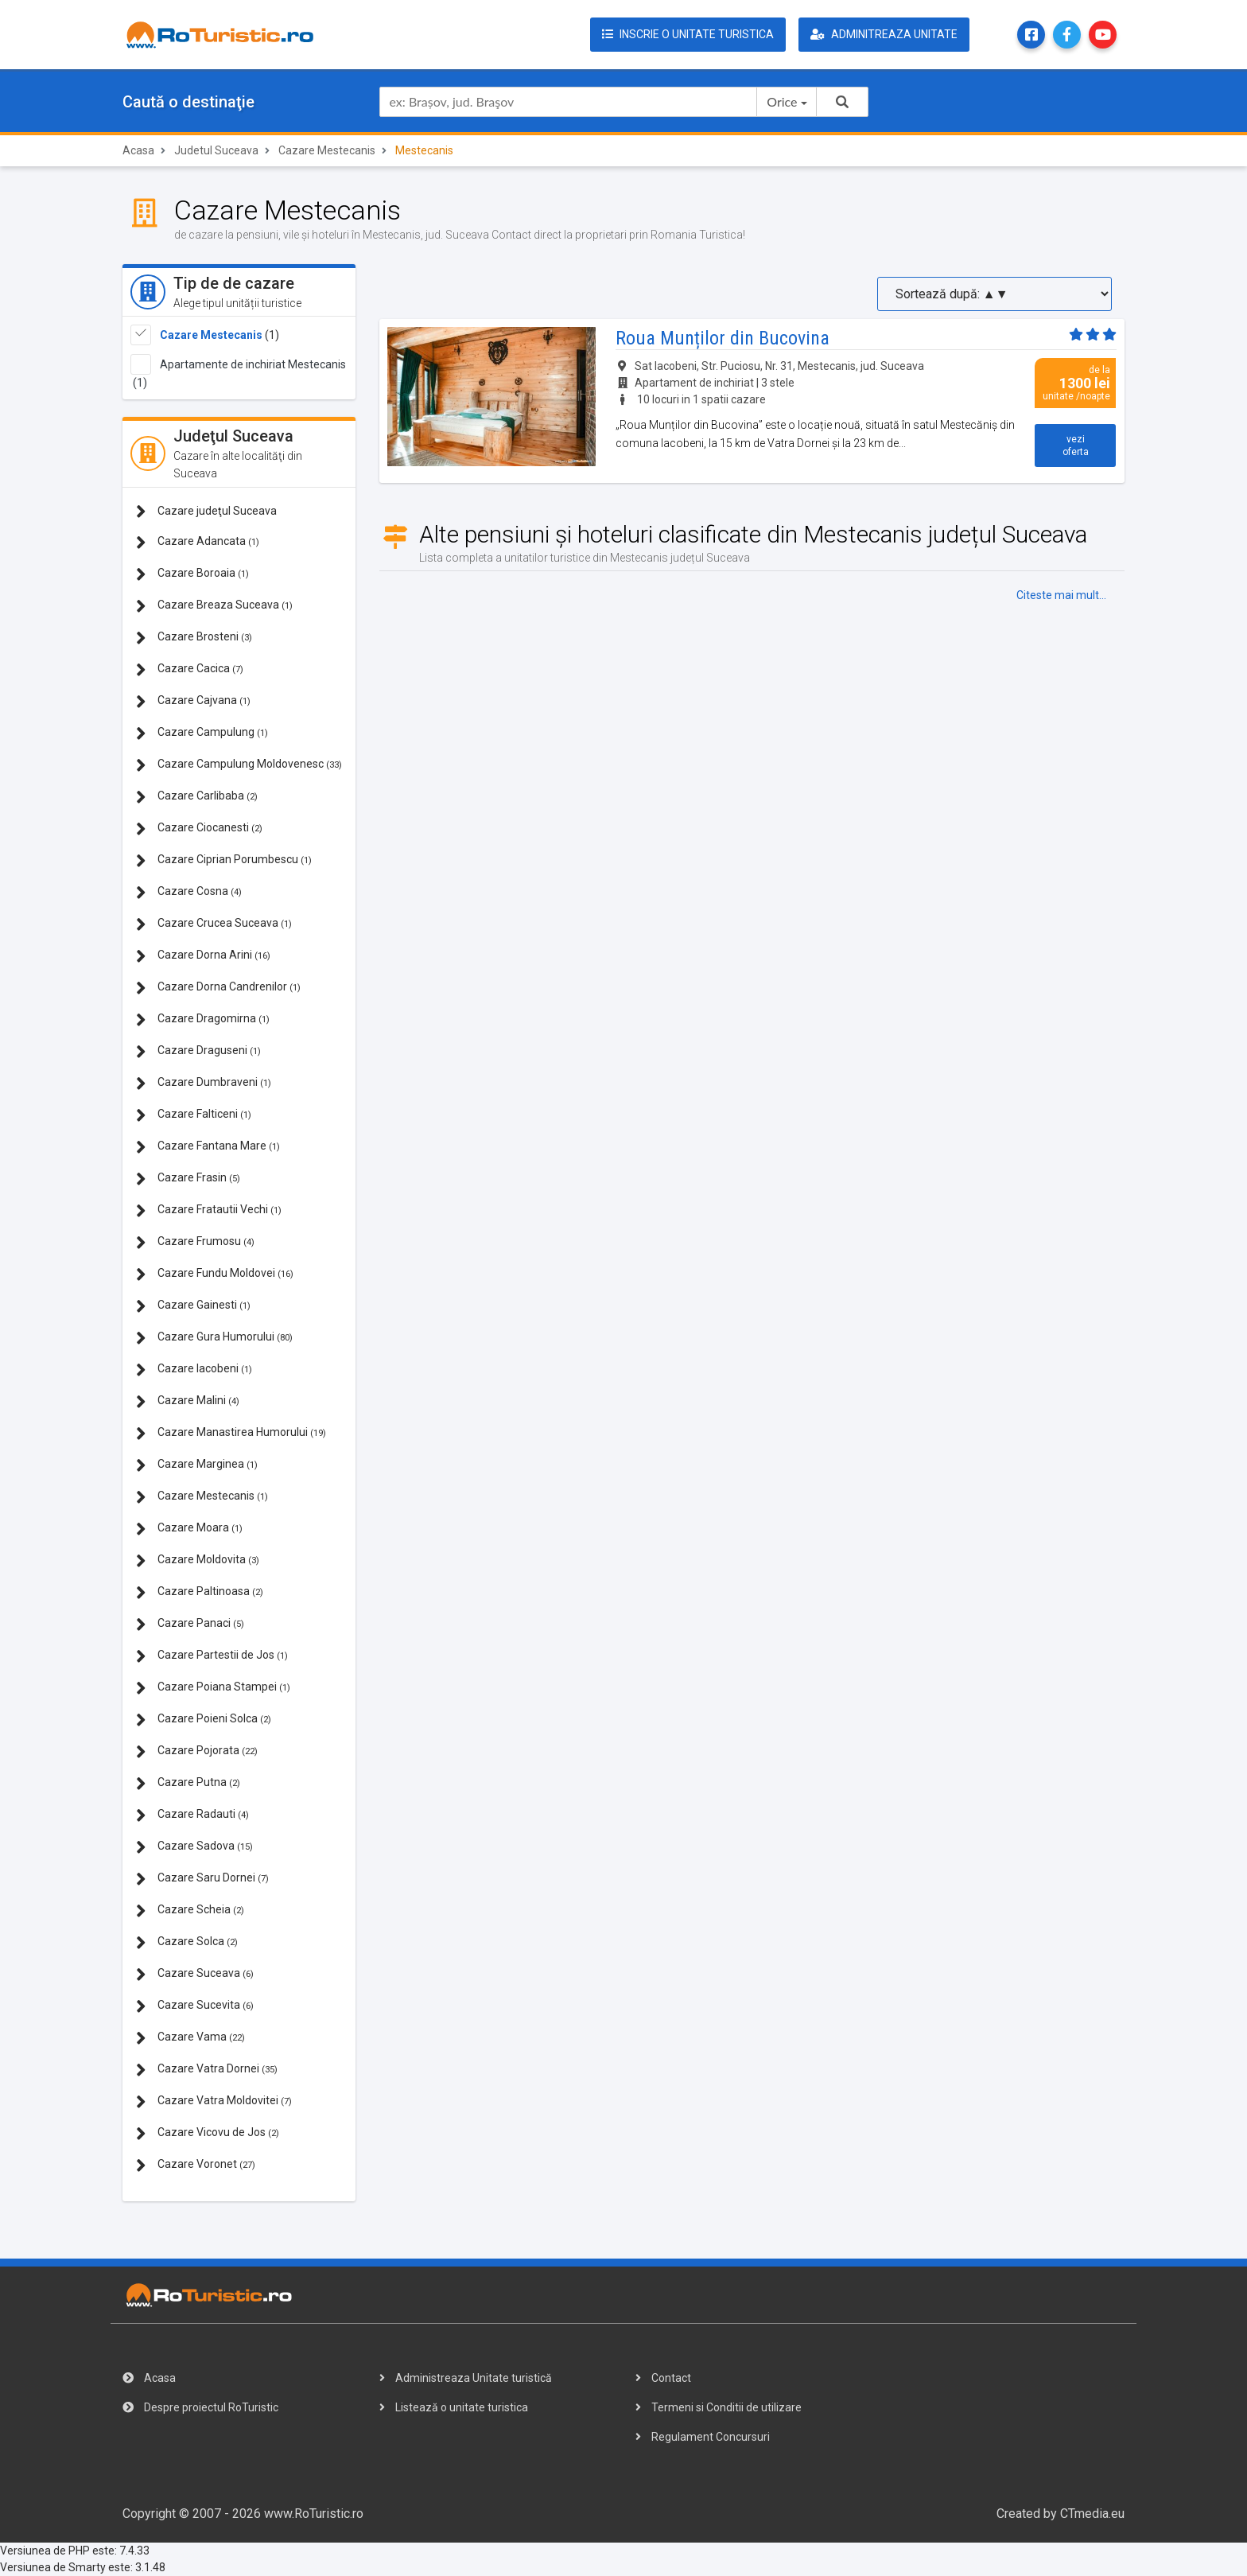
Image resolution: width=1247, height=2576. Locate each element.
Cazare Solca (187, 1942)
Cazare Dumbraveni (203, 1083)
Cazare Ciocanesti (199, 829)
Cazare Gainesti (193, 1306)
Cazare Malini (187, 1401)
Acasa (138, 150)
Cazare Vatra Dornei (207, 2070)
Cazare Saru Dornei (202, 1879)
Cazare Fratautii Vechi (209, 1210)
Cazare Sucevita (195, 2006)
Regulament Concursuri (702, 2436)
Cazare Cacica (189, 669)
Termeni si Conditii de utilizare (718, 2407)
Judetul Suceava (216, 150)
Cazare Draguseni (198, 1051)
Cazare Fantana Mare (208, 1147)
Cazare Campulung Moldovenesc (239, 765)
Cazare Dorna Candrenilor (218, 988)
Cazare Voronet (195, 2165)
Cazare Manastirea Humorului (231, 1433)
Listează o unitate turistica (453, 2407)
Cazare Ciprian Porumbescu (224, 860)
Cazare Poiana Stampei (213, 1688)
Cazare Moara (189, 1529)
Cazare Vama (190, 2038)
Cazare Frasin (188, 1179)
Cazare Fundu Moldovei (214, 1274)
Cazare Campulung (202, 733)
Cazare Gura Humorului (214, 1338)
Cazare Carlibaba (197, 797)
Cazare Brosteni (194, 638)
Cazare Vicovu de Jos (207, 2133)
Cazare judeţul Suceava (206, 511)
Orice (782, 101)
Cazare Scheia (190, 1910)
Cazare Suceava (195, 1974)
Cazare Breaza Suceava (214, 606)
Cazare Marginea (197, 1465)
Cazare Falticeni (193, 1115)
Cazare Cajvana (193, 701)
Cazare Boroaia (192, 574)
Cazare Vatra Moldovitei (214, 2101)
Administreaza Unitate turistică (465, 2378)
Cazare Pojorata (197, 1751)
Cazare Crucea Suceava (214, 924)
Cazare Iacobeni (194, 1369)
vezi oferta (1075, 445)
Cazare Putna (188, 1783)
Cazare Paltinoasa (199, 1592)
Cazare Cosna (189, 892)
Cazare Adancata (197, 542)
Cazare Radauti (192, 1815)
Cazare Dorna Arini (203, 956)
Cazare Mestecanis (326, 150)
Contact (663, 2378)
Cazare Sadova (194, 1847)
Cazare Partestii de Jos (212, 1656)
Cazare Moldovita (197, 1560)
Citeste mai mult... (1061, 595)
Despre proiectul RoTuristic (200, 2407)
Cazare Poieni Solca (203, 1720)
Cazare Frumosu (195, 1242)
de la (1075, 382)
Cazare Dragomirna (203, 1019)
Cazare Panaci (190, 1624)
